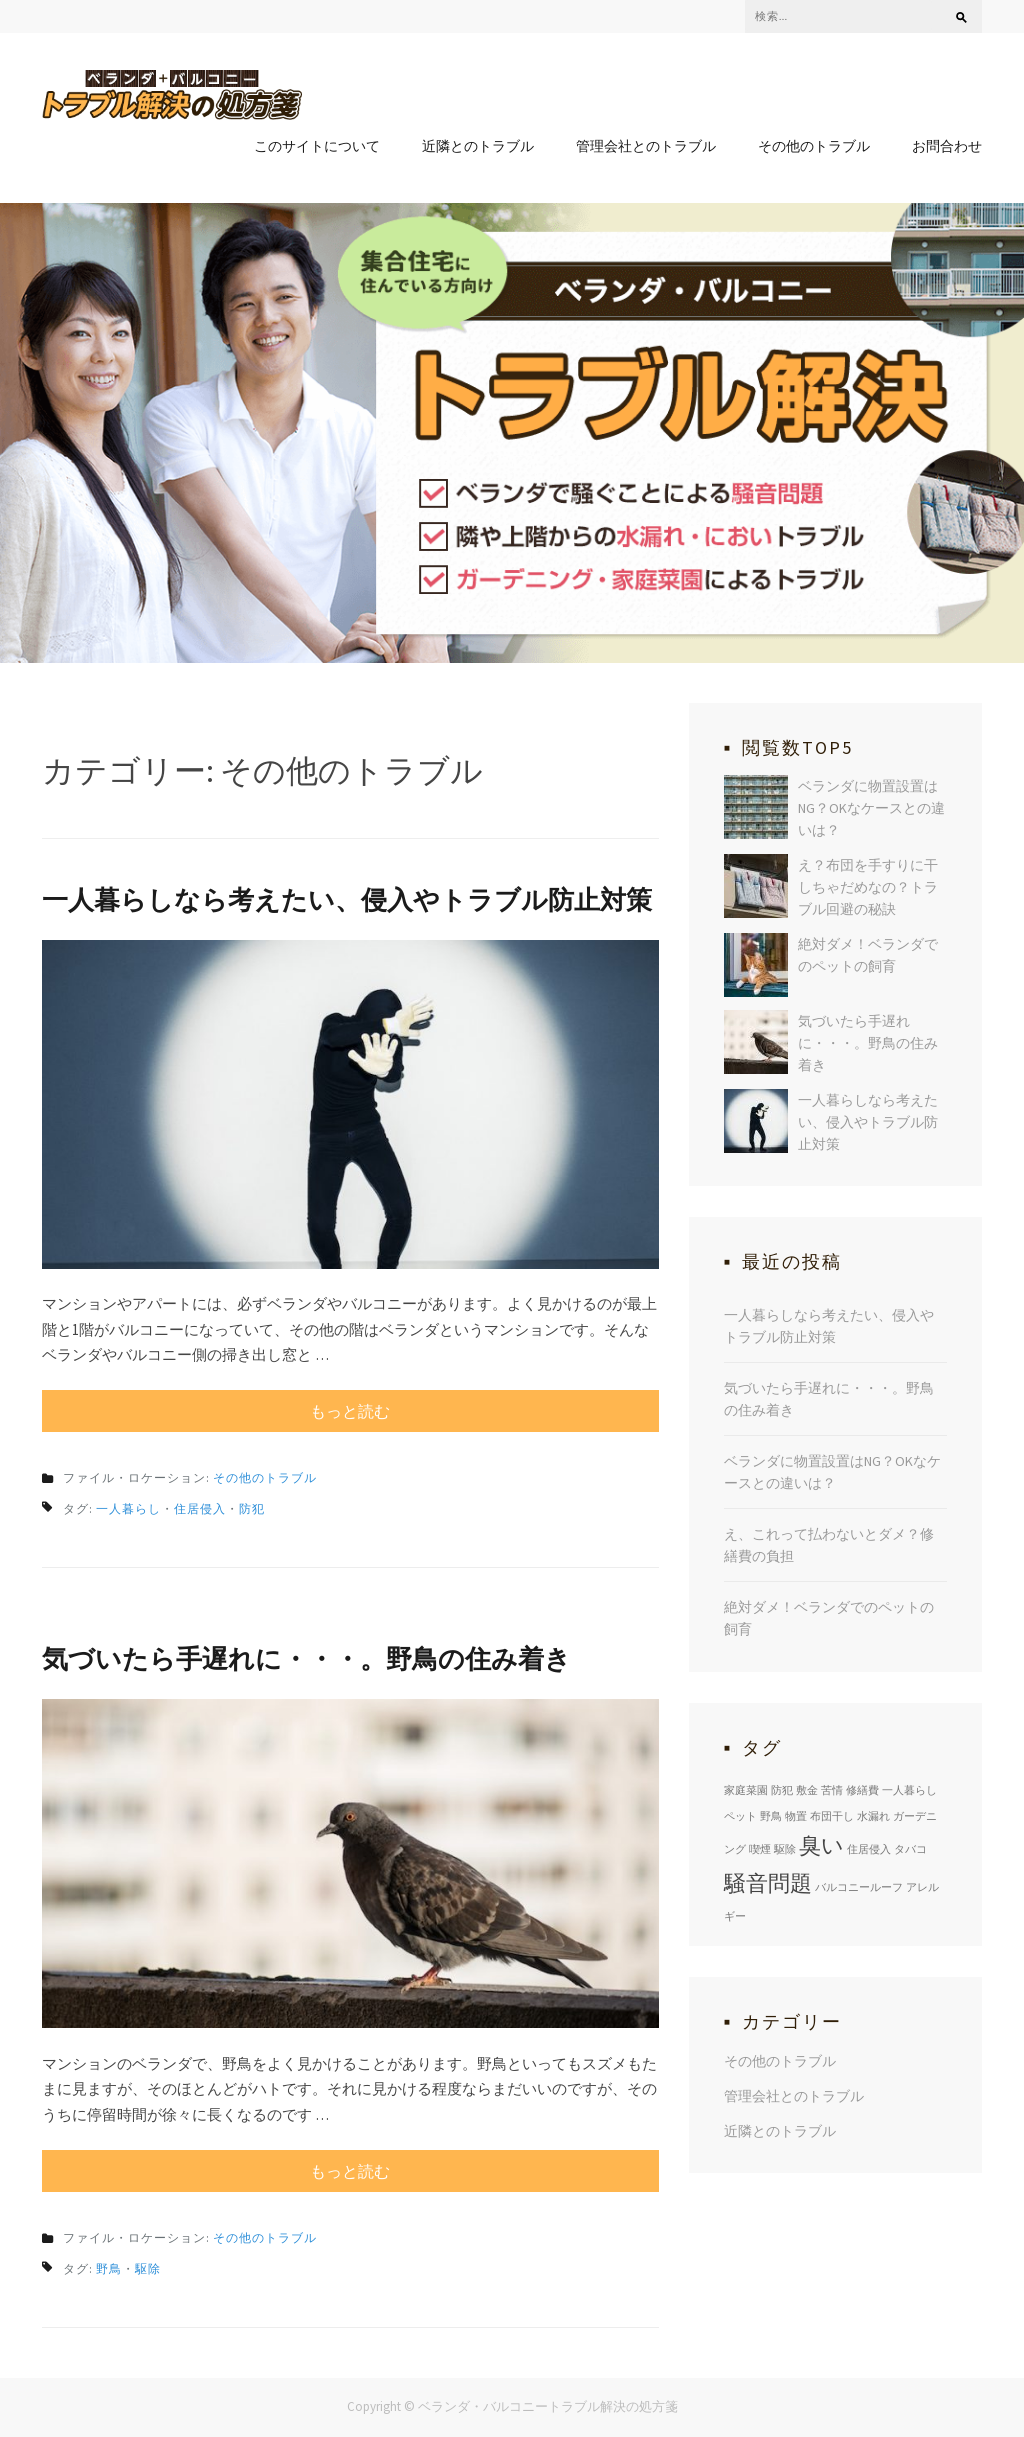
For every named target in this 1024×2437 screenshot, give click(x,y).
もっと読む (350, 1411)
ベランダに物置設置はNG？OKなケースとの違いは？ (871, 808)
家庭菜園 (746, 1790)
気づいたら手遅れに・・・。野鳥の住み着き (306, 1658)
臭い (821, 1845)
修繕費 (862, 1790)
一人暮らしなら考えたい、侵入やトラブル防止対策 (347, 899)
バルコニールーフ (859, 1887)
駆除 (148, 2268)
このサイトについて (317, 146)
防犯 (252, 1508)
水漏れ (873, 1816)
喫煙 (760, 1849)
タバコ (910, 1849)
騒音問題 (768, 1883)
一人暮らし (128, 1508)
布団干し (832, 1816)
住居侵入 (200, 1508)
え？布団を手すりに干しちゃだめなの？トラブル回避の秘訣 (868, 887)
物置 (796, 1816)
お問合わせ (947, 146)
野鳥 (109, 2268)
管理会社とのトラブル (646, 146)
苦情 (832, 1790)
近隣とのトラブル (478, 146)
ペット (740, 1816)
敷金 (807, 1790)
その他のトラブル (814, 146)
